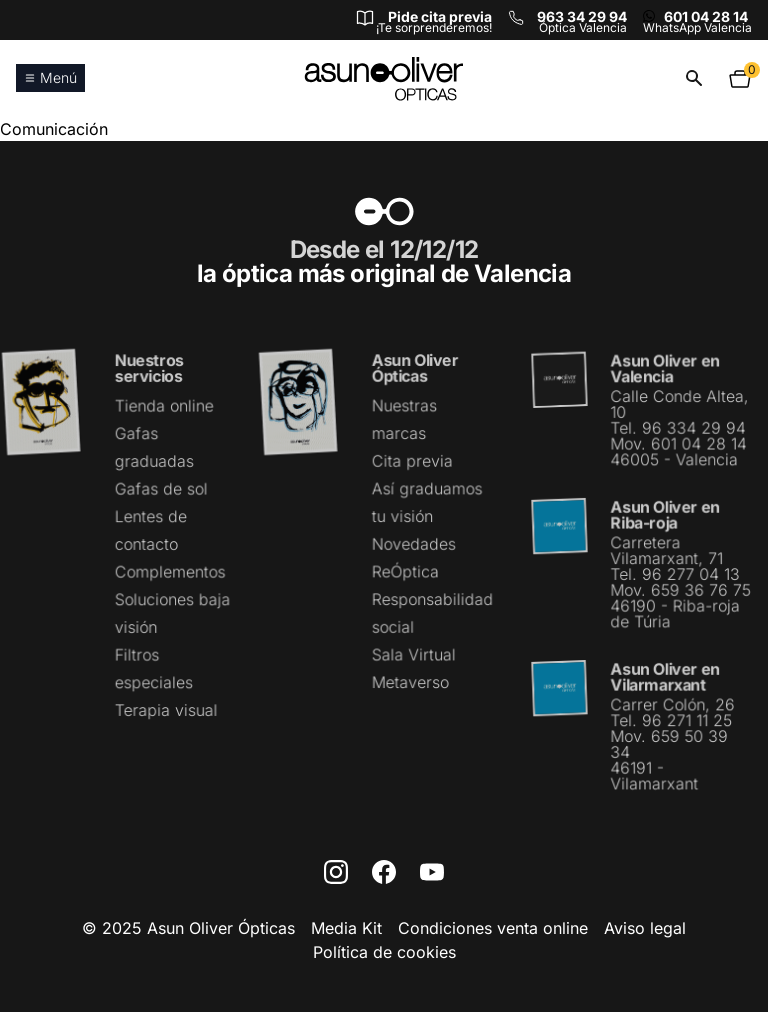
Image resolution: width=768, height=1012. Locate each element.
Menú (50, 77)
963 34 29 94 (582, 16)
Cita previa (412, 462)
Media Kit (346, 928)
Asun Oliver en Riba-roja (665, 515)
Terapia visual (166, 709)
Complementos (170, 572)
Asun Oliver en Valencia (665, 370)
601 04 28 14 (706, 16)
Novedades (413, 544)
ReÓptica (405, 571)
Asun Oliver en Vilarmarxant (665, 675)
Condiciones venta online (493, 928)
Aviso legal (645, 928)
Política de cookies (384, 952)
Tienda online (164, 407)
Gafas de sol (161, 489)
